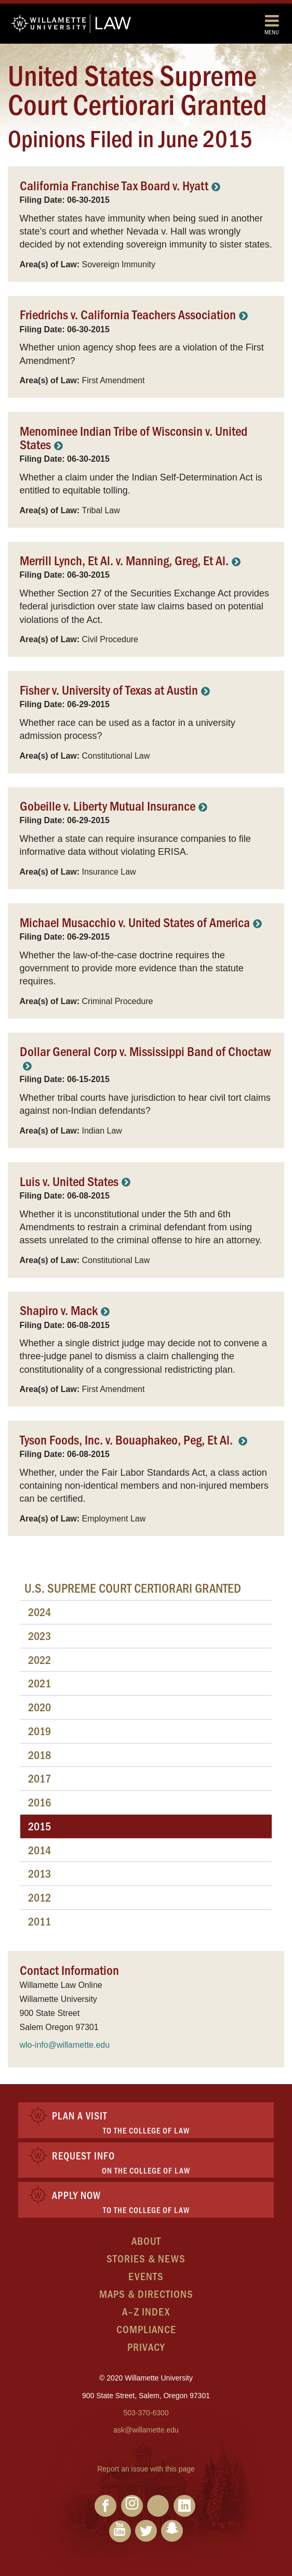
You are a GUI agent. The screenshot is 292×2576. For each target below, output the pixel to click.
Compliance (146, 2329)
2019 (39, 1730)
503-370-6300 (145, 2413)
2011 (39, 1921)
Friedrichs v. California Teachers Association (128, 313)
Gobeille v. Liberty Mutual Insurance (107, 805)
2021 (39, 1682)
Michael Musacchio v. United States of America (135, 921)
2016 (39, 1802)
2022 (39, 1659)
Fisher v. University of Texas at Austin (109, 689)
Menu (271, 24)
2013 (39, 1873)
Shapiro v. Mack (59, 1309)
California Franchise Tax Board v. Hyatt (114, 184)
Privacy (146, 2346)
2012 (39, 1897)
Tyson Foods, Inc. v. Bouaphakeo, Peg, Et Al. (127, 1439)
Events (146, 2276)
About (146, 2240)
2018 (39, 1754)
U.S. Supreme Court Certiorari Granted (132, 1587)
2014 (39, 1849)
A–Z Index (146, 2311)
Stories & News (146, 2258)
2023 (39, 1635)
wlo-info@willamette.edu (65, 2044)
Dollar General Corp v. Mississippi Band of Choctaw (145, 1050)
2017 (39, 1778)
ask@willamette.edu (146, 2430)
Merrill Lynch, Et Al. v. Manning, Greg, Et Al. (124, 559)
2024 (39, 1611)
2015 (39, 1825)
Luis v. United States (69, 1180)
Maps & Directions (146, 2293)
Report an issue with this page (146, 2469)
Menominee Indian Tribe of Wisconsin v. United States (133, 437)
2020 (39, 1706)
